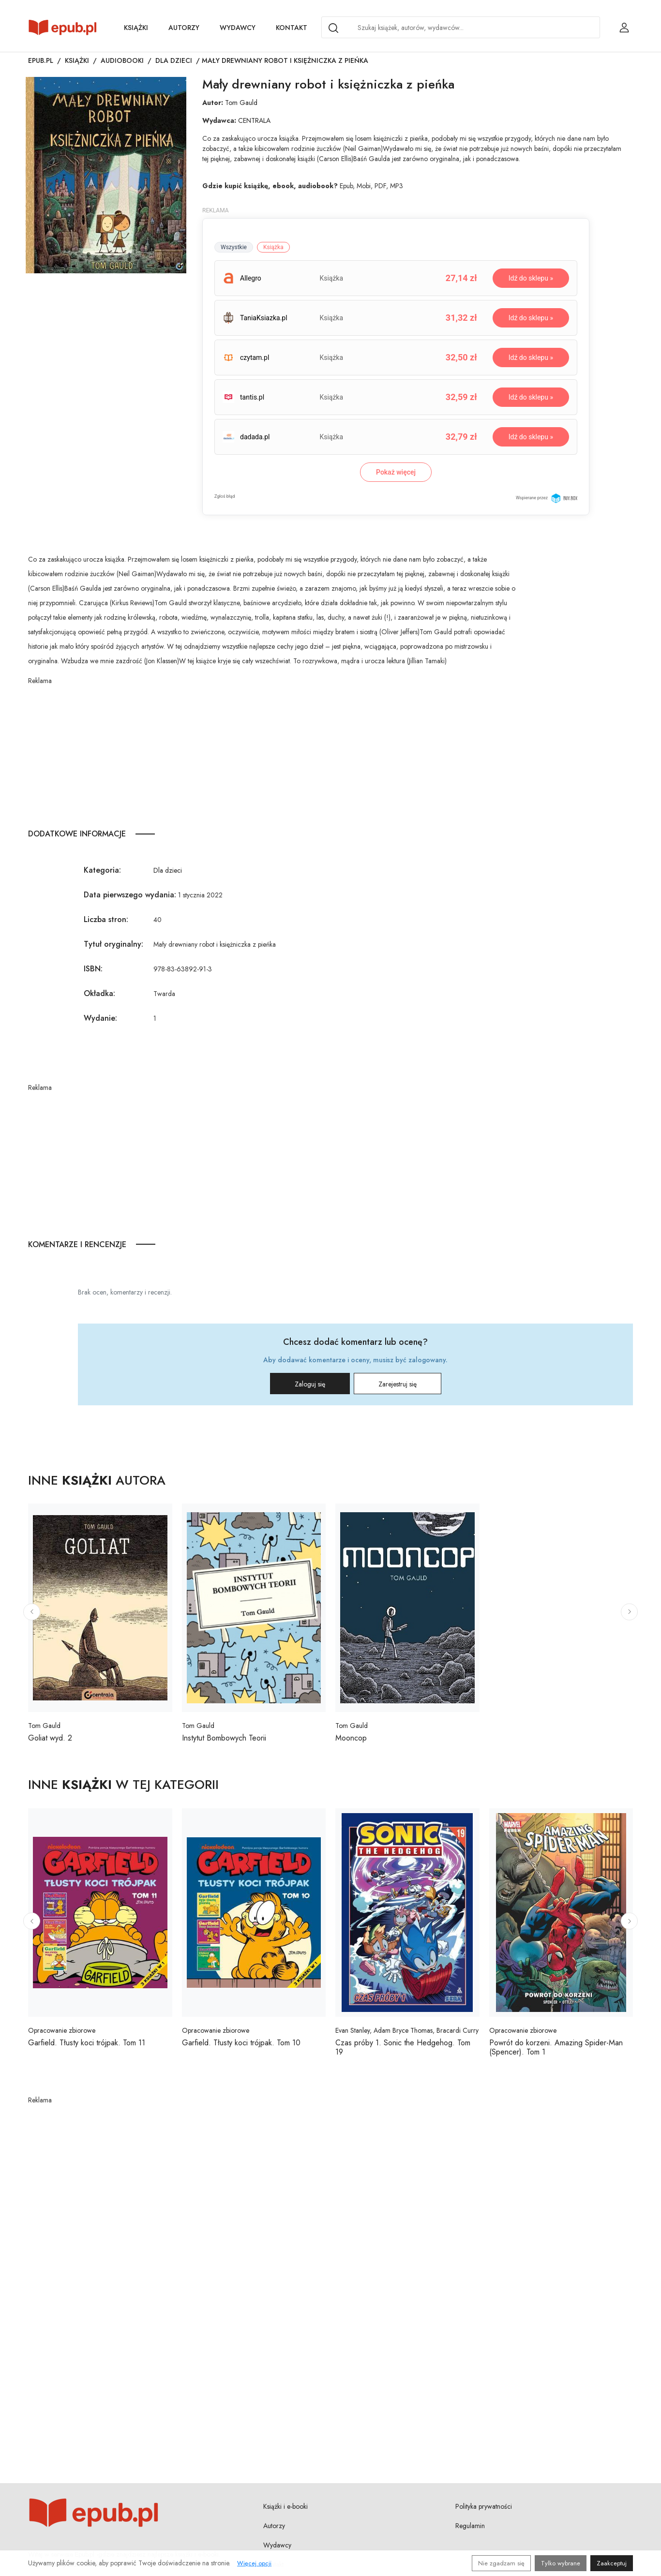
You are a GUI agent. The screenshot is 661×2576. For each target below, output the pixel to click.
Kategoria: (102, 870)
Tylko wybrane (560, 2563)
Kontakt (291, 27)
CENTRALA (254, 120)
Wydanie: (100, 1018)
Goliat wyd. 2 (50, 1737)
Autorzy (183, 27)
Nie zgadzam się (501, 2563)
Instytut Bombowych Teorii (224, 1737)
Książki (136, 27)
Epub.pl (40, 60)
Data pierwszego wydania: (130, 894)
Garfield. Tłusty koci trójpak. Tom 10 (241, 2042)
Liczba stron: (106, 919)
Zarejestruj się (397, 1384)
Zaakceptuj (612, 2563)
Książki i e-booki (285, 2506)
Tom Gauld (241, 102)
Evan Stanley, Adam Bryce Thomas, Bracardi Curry (407, 2030)
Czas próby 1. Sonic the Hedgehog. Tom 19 (402, 2047)
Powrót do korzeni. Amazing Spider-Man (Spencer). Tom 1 (556, 2047)
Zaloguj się (310, 1384)
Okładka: (99, 993)
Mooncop (351, 1737)
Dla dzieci (173, 60)
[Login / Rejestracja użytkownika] (624, 27)
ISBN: (93, 968)
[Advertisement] (275, 753)
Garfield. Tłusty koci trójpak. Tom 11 (86, 2042)
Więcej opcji (254, 2563)
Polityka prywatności (483, 2506)
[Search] (333, 28)
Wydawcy (237, 27)
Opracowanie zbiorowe (61, 2030)
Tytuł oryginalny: (113, 944)
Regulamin (470, 2526)
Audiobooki (122, 60)
